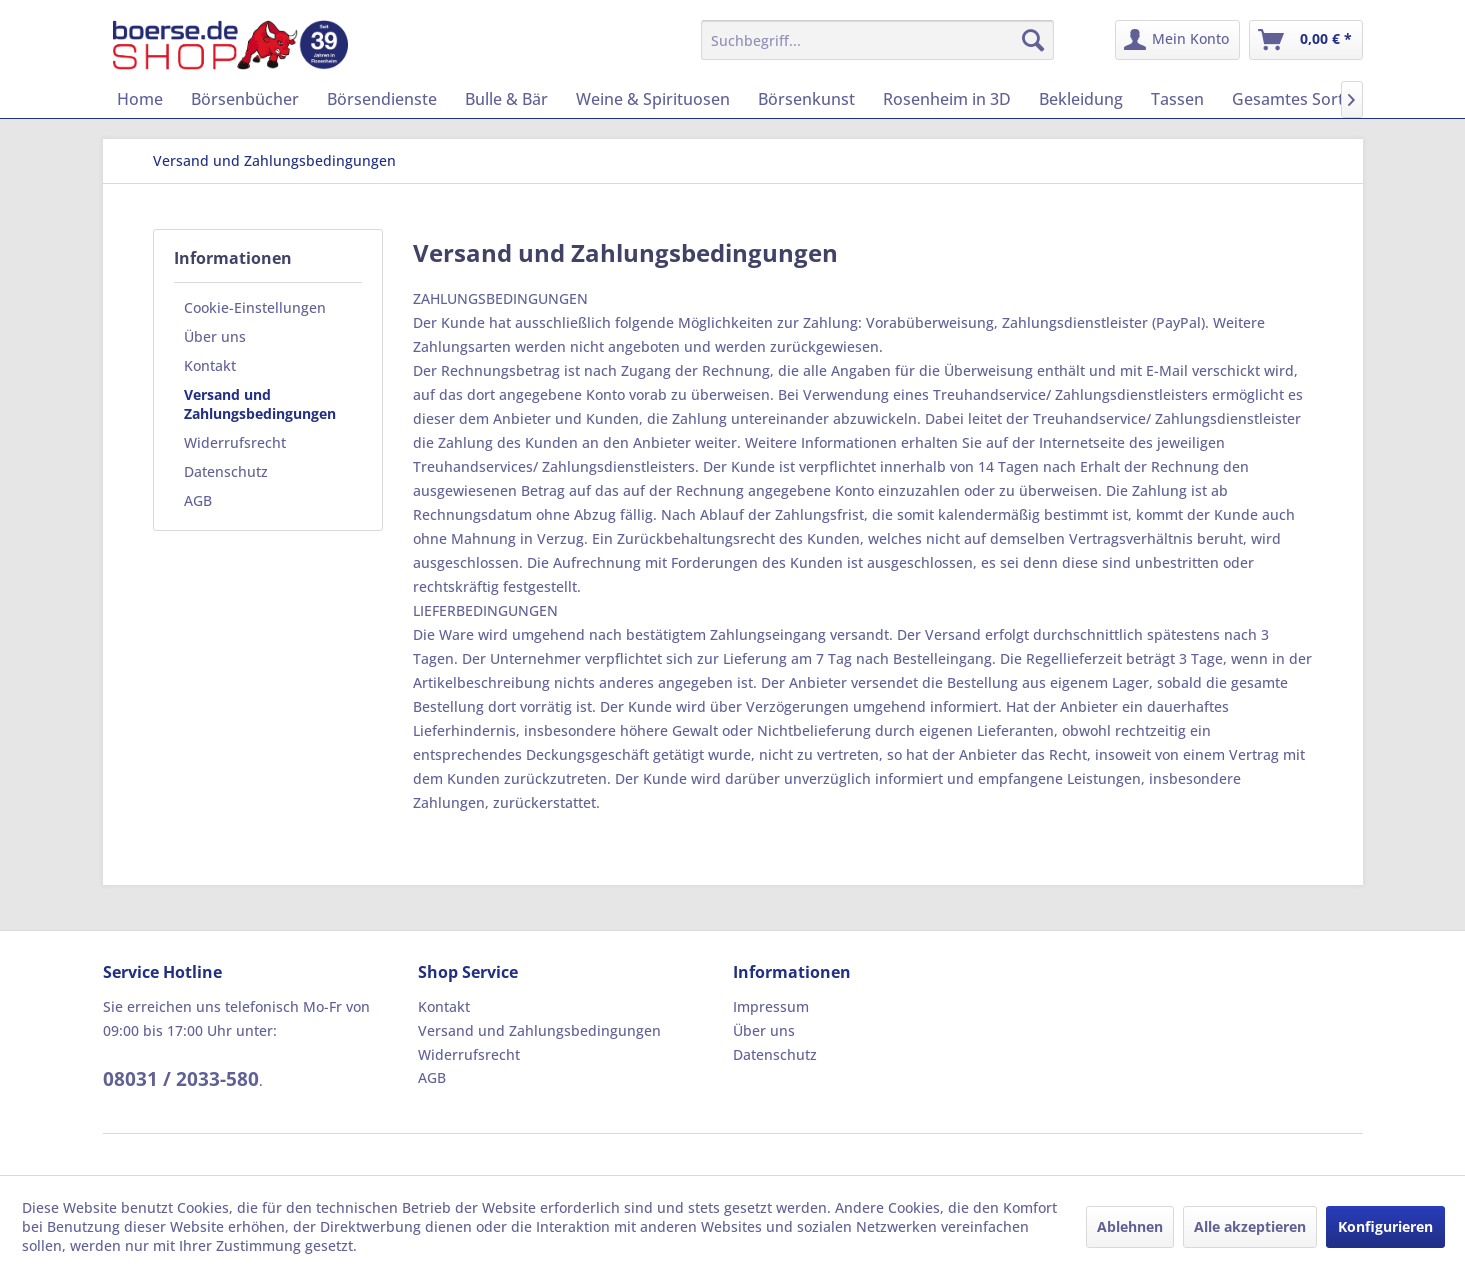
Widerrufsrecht (235, 442)
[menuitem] (877, 40)
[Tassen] (1177, 99)
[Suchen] (1033, 40)
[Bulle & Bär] (506, 99)
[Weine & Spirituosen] (653, 99)
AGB (198, 500)
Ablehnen (1130, 1226)
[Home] (140, 99)
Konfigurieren (1385, 1226)
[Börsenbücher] (245, 99)
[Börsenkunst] (806, 99)
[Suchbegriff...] (877, 40)
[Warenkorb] (1306, 40)
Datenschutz (226, 471)
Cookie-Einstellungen (255, 307)
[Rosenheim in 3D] (947, 99)
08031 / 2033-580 (181, 1079)
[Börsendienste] (382, 99)
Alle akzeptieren (1250, 1226)
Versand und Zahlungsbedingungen (260, 404)
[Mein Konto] (1177, 40)
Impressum (771, 1006)
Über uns (215, 336)
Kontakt (210, 365)
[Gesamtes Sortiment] (1310, 99)
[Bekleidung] (1081, 99)
